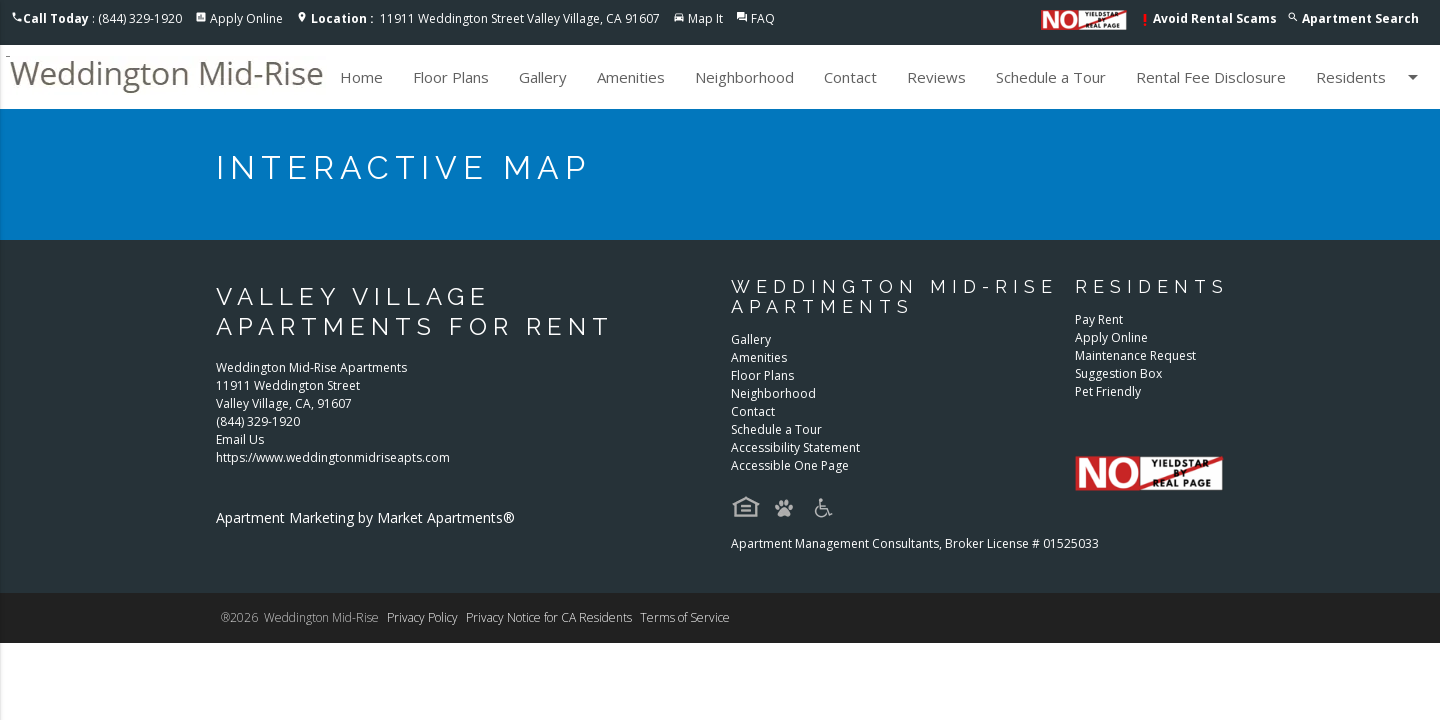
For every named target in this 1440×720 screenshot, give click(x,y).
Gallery (543, 77)
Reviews (936, 77)
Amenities (631, 77)
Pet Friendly (1108, 391)
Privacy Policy (422, 617)
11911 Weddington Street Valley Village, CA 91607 (485, 18)
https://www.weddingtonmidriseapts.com (333, 457)
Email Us (240, 439)
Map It (705, 18)
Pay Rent (1099, 319)
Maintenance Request (1135, 355)
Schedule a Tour (1051, 77)
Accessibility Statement (795, 447)
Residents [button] (1370, 77)
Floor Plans (451, 77)
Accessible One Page (790, 465)
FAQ (763, 18)
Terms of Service (685, 617)
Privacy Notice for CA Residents (549, 617)
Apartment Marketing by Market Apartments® (365, 517)
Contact (850, 77)
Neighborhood (744, 77)
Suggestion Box (1118, 373)
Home (361, 77)
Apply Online (246, 18)
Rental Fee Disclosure (1211, 77)
